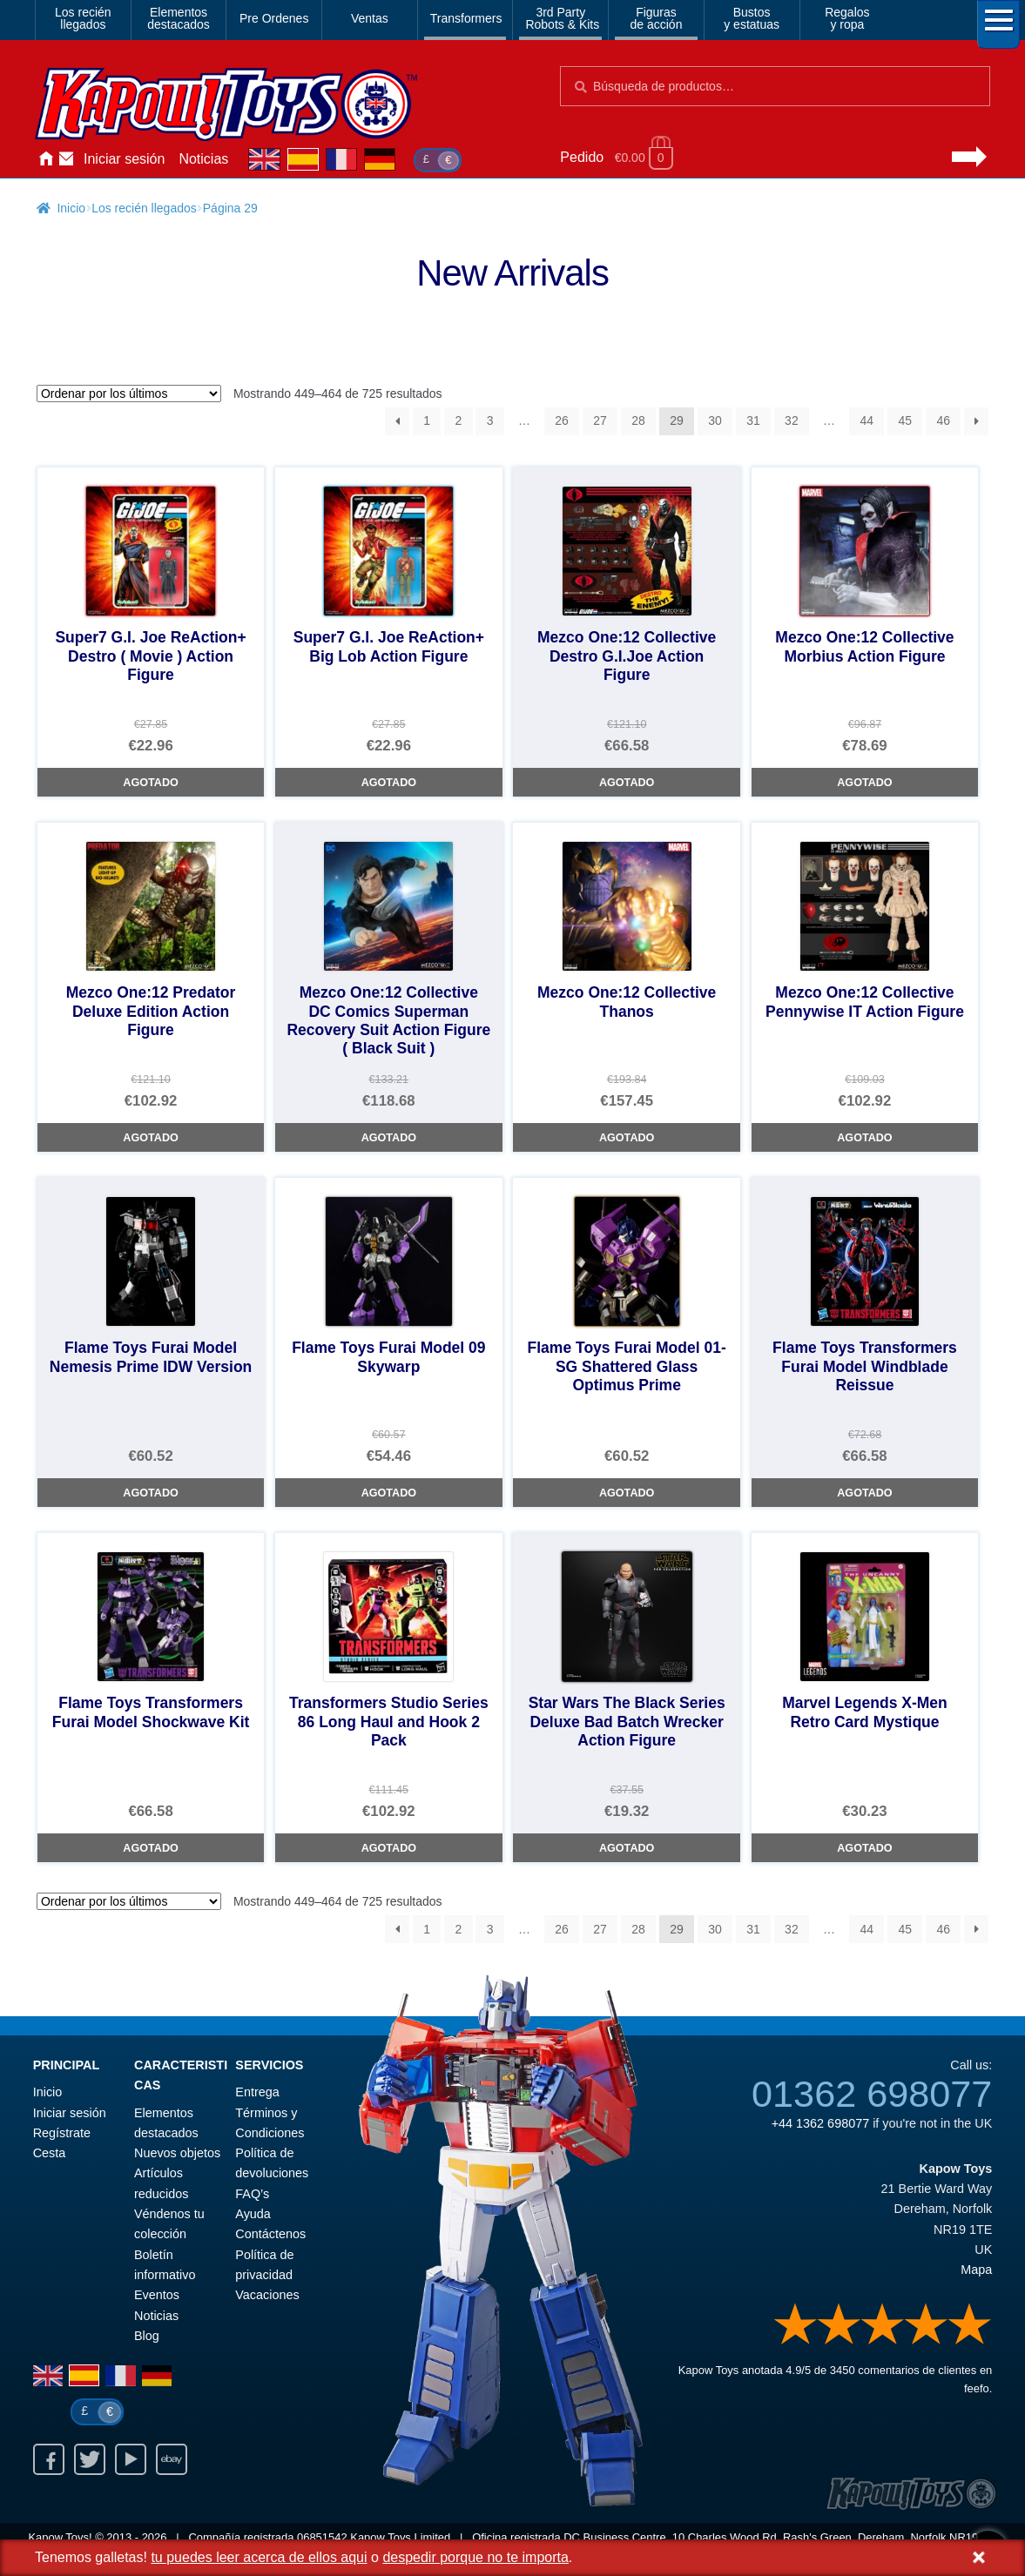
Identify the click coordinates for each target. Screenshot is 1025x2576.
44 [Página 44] (866, 420)
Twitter (89, 2459)
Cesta (49, 2153)
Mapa (976, 2270)
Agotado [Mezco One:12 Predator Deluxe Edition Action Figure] (150, 1138)
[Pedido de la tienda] (129, 393)
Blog (146, 2336)
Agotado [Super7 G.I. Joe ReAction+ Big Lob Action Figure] (388, 783)
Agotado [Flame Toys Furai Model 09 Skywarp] (388, 1493)
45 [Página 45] (905, 420)
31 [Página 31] (753, 420)
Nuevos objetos (177, 2153)
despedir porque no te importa (475, 2557)
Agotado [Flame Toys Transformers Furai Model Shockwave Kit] (150, 1848)
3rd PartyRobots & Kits (562, 18)
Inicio (45, 159)
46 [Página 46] (943, 420)
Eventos (156, 2295)
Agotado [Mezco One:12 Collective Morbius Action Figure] (864, 783)
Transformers (466, 18)
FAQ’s (252, 2194)
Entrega (257, 2092)
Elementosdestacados (178, 18)
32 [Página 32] (792, 420)
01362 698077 (872, 2094)
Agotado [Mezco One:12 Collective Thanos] (626, 1138)
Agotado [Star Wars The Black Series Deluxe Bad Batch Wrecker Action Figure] (626, 1848)
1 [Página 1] (426, 420)
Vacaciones (267, 2295)
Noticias (203, 158)
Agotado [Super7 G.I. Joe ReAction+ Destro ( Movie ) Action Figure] (150, 783)
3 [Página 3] (490, 420)
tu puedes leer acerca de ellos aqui (259, 2557)
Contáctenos (66, 159)
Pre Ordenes (273, 18)
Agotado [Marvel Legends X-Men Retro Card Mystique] (864, 1848)
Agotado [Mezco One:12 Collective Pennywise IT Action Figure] (864, 1138)
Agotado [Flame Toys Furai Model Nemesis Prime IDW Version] (150, 1493)
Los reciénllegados (83, 18)
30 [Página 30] (715, 420)
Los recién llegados (144, 208)
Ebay (171, 2459)
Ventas (369, 18)
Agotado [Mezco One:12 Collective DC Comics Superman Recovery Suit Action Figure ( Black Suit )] (388, 1138)
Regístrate (62, 2133)
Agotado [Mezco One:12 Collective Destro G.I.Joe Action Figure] (626, 783)
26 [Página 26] (562, 420)
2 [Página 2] (458, 420)
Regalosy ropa (847, 18)
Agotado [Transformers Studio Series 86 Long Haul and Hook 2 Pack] (388, 1848)
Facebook (48, 2459)
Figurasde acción (657, 18)
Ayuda (253, 2214)
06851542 (322, 2537)
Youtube (130, 2459)
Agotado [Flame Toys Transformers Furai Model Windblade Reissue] (864, 1493)
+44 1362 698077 (820, 2123)
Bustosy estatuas (751, 18)
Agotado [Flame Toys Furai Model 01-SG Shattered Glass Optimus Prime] (626, 1493)
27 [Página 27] (600, 420)
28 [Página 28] (638, 420)
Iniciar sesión (124, 158)
